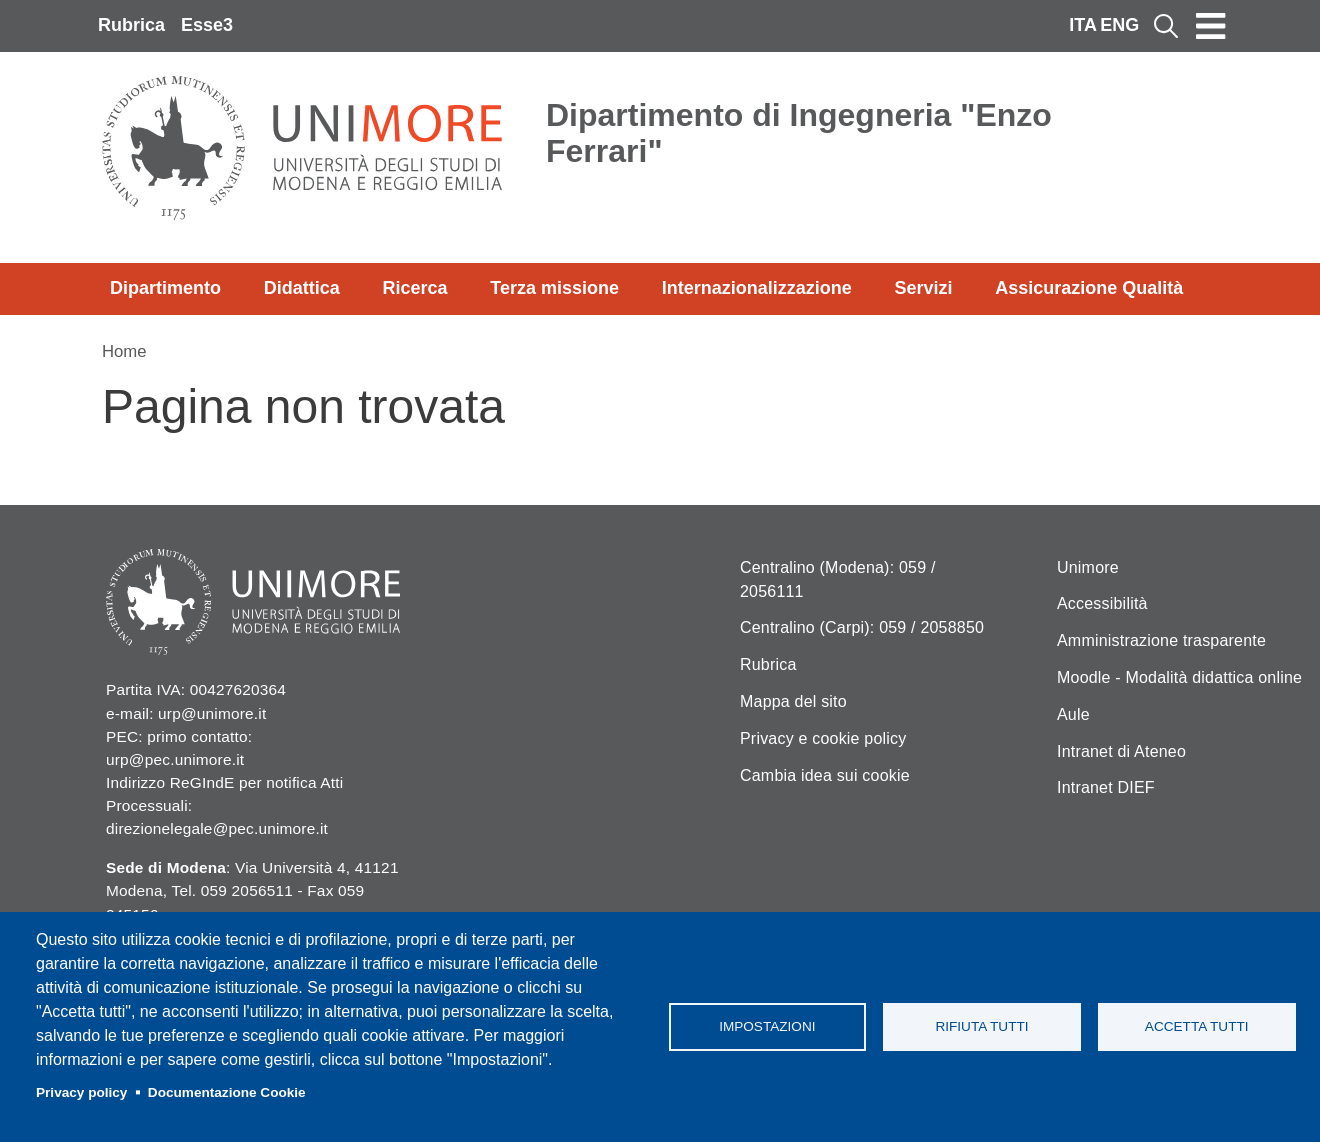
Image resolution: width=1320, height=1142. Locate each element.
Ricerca (414, 288)
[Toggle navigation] (1211, 26)
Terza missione (554, 288)
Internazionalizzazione (757, 288)
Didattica (302, 288)
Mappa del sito (793, 701)
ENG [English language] (1119, 25)
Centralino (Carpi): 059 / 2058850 (862, 627)
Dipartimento (165, 288)
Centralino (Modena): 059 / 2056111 (838, 579)
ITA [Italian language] (1083, 25)
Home (124, 351)
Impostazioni (767, 1026)
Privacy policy (81, 1092)
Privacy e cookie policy (823, 738)
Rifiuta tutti (981, 1026)
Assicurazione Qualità (1089, 288)
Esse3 (207, 25)
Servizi (923, 288)
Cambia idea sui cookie (825, 775)
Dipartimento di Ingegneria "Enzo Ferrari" (799, 133)
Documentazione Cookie (227, 1092)
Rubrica (131, 25)
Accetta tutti (1197, 1026)
